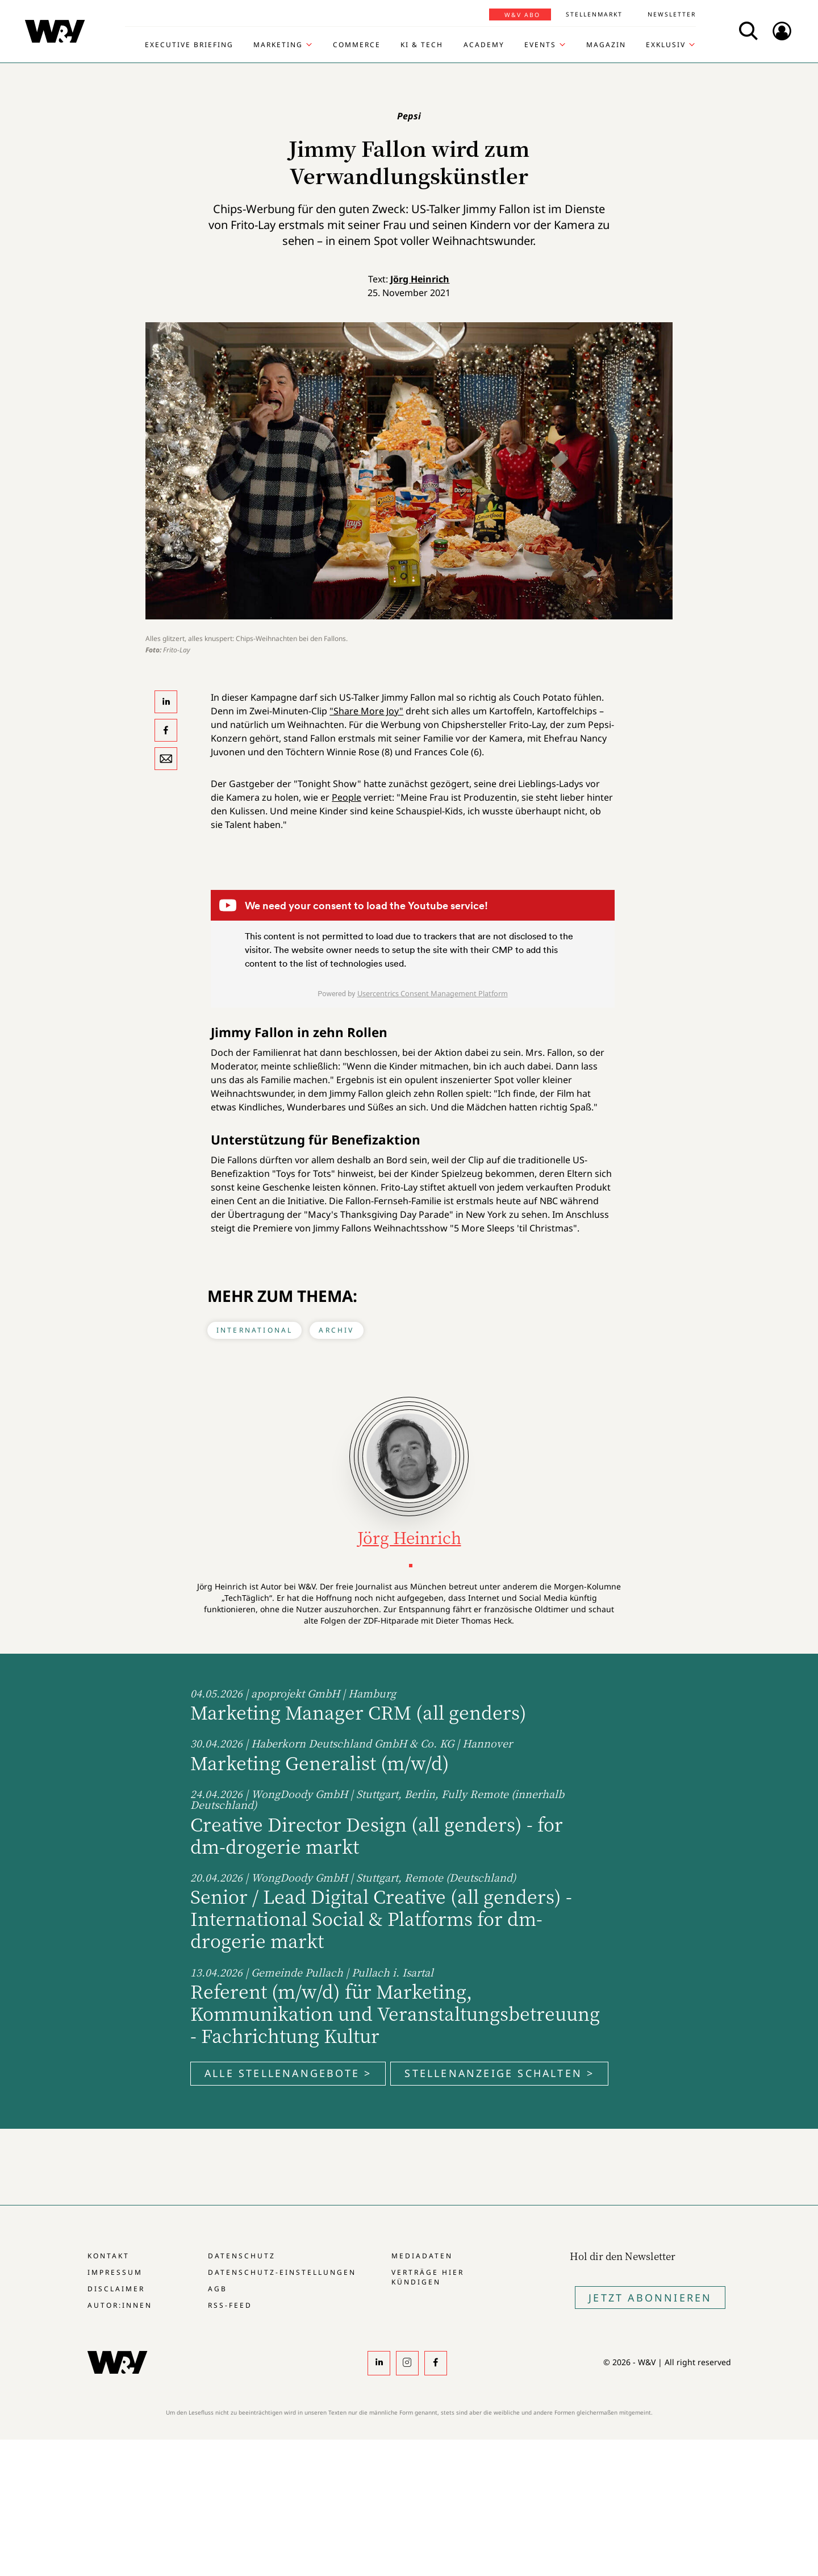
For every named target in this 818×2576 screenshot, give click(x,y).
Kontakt (108, 2256)
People (346, 797)
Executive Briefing (189, 44)
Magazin (606, 44)
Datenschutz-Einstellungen (282, 2272)
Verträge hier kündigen (427, 2277)
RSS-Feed (230, 2305)
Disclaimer (116, 2289)
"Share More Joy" (366, 711)
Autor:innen (119, 2305)
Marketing (278, 44)
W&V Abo (522, 15)
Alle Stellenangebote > (288, 2073)
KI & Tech (421, 44)
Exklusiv (666, 44)
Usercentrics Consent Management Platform (432, 993)
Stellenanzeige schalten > (499, 2073)
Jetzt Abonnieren (650, 2297)
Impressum (115, 2272)
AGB (217, 2289)
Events (540, 44)
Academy (484, 44)
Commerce (357, 44)
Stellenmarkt (594, 14)
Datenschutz (242, 2256)
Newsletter (672, 14)
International (254, 1330)
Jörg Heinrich (419, 279)
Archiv (336, 1330)
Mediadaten (422, 2256)
